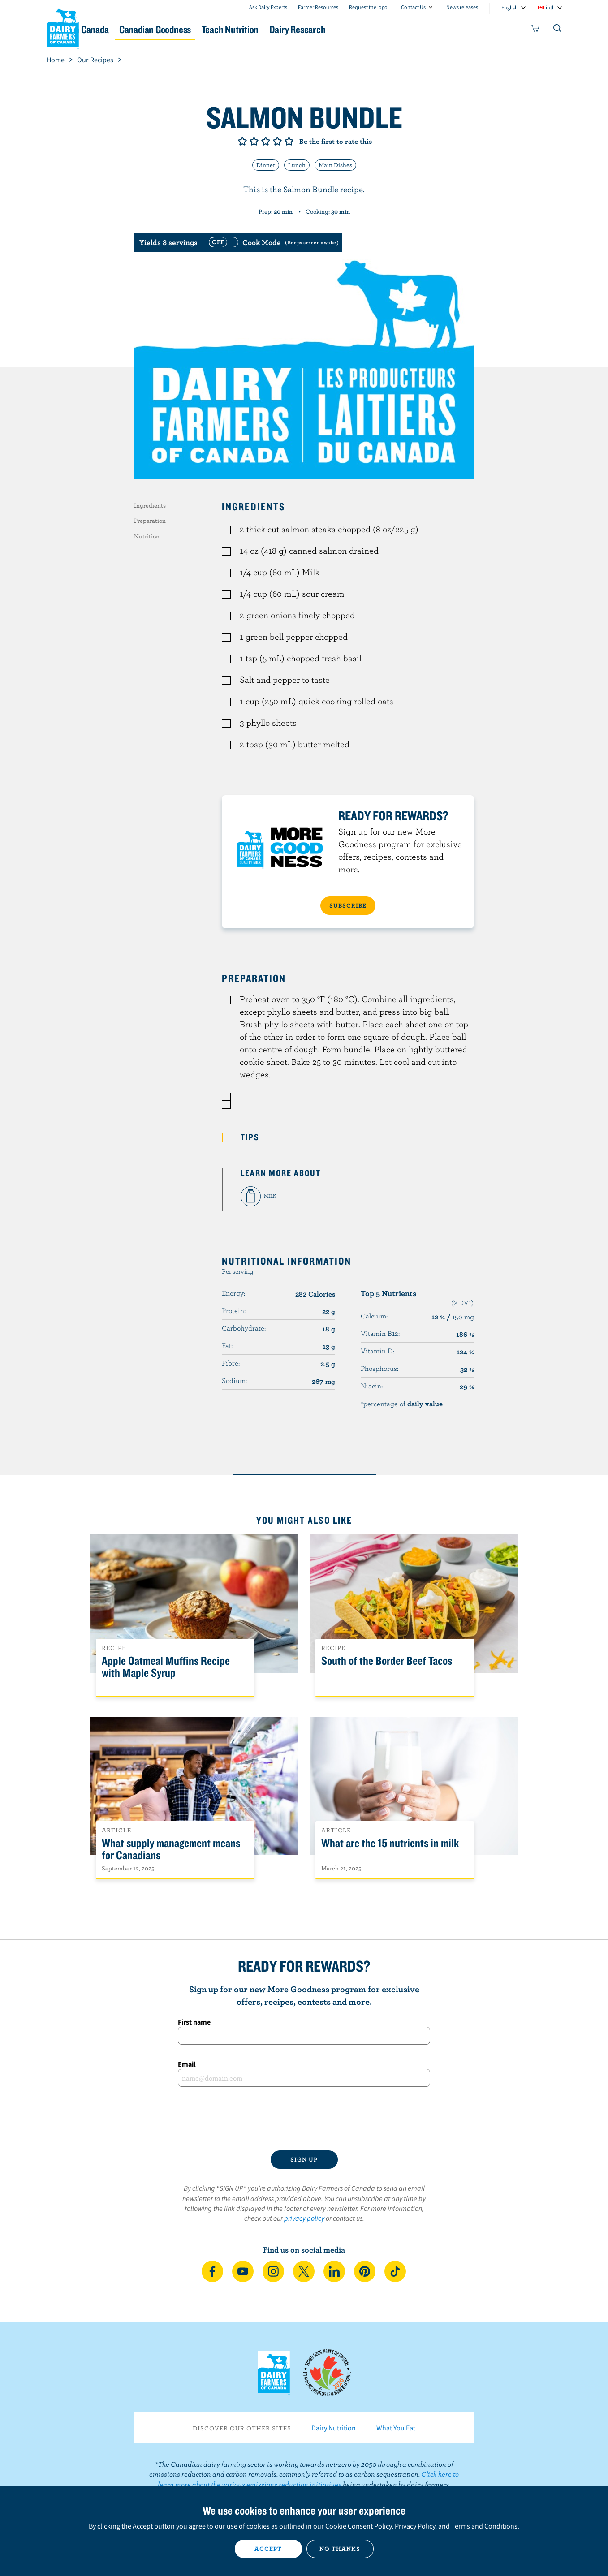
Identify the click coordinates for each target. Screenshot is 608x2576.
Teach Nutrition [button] (307, 29)
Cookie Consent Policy (358, 2525)
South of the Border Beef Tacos (386, 1660)
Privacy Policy (415, 2525)
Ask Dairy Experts (268, 7)
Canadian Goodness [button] (219, 29)
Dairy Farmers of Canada (63, 27)
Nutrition (147, 536)
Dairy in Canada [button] (131, 29)
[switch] (272, 242)
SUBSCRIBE (348, 905)
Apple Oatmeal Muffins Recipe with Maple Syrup (166, 1667)
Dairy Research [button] (388, 29)
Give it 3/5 (266, 141)
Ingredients (150, 505)
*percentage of (402, 1404)
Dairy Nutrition (333, 2427)
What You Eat (395, 2427)
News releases (462, 7)
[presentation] (304, 2118)
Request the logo (368, 7)
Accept (268, 2548)
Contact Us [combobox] (413, 7)
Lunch (297, 164)
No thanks (339, 2548)
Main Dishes (335, 164)
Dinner (265, 164)
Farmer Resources (318, 7)
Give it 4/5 (277, 141)
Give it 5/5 (289, 141)
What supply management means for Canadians (171, 1849)
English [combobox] (509, 7)
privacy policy (304, 2218)
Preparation (150, 520)
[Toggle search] (558, 30)
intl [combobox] (549, 7)
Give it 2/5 (254, 141)
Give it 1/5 (242, 141)
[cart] (535, 30)
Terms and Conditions (484, 2525)
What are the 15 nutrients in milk (390, 1843)
